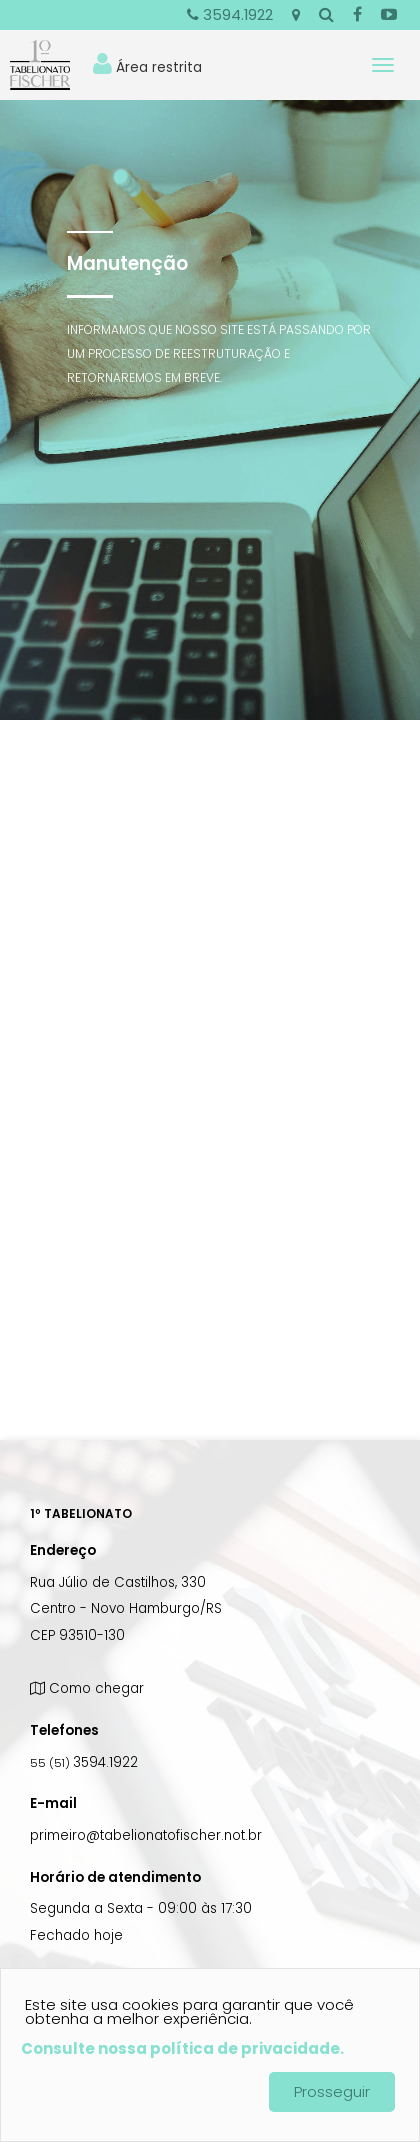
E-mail (53, 1803)
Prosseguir (332, 2091)
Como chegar (87, 1688)
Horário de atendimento (115, 1877)
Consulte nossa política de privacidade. (182, 2048)
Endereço (63, 1550)
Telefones (64, 1730)
